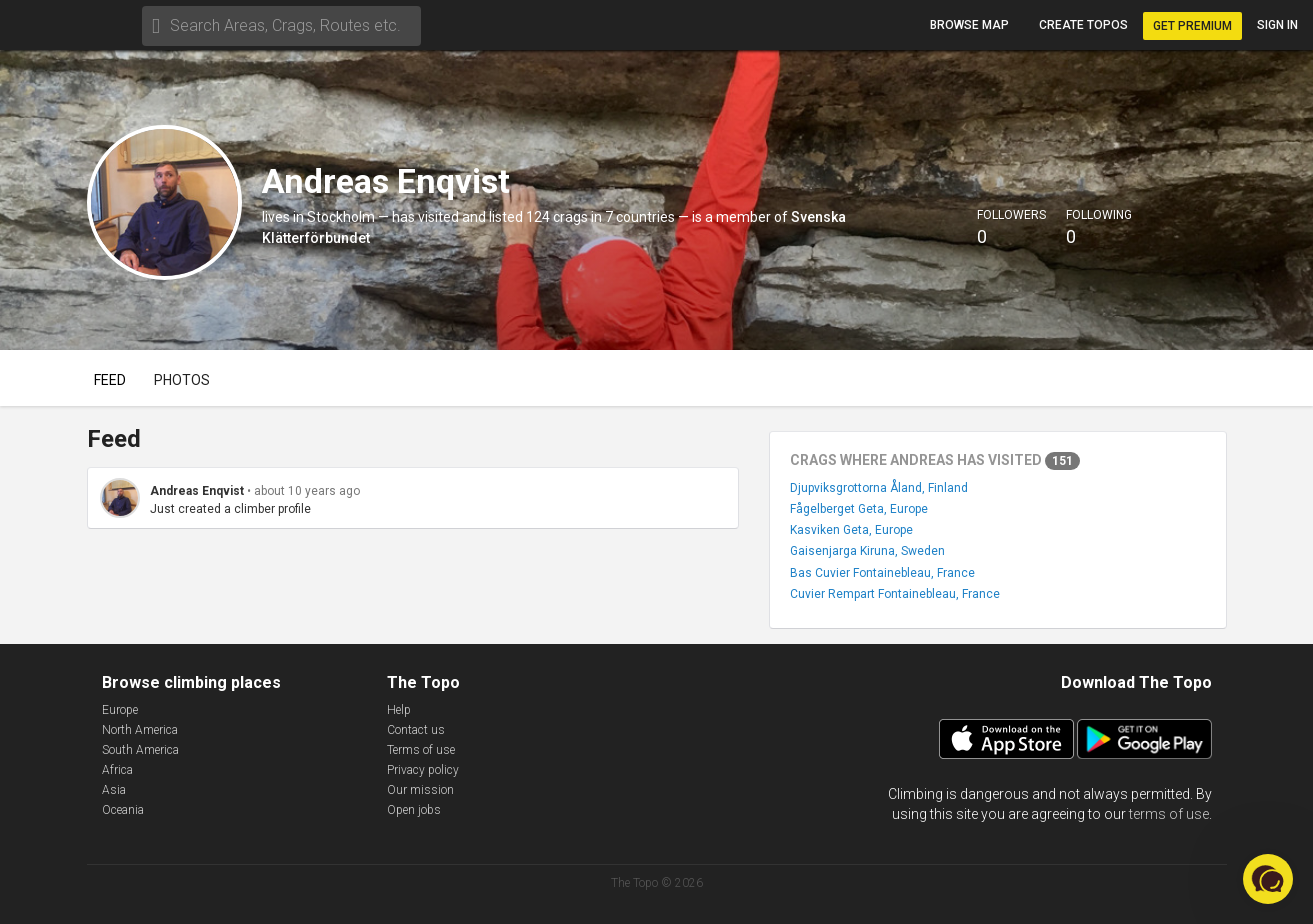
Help (399, 710)
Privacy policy (423, 770)
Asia (114, 790)
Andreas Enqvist (197, 491)
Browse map (969, 25)
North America (140, 730)
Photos (182, 380)
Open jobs (414, 810)
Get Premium (1192, 26)
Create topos (1083, 25)
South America (140, 750)
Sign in (1277, 25)
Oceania (123, 810)
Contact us (416, 730)
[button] (1268, 879)
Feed (110, 380)
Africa (117, 770)
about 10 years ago (307, 491)
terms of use (1169, 814)
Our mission (420, 790)
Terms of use (421, 750)
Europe (120, 710)
